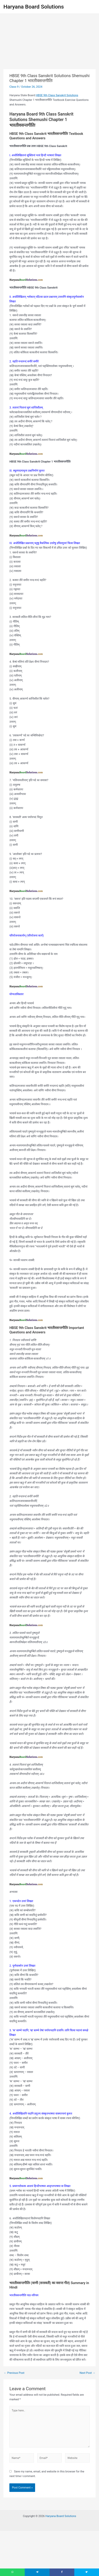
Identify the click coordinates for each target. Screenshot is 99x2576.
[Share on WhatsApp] (12, 2572)
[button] (49, 114)
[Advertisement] (49, 39)
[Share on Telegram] (37, 2572)
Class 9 (14, 86)
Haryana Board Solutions (33, 6)
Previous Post (14, 2418)
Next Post (87, 2418)
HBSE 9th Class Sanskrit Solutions (57, 140)
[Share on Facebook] (62, 2572)
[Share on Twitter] (86, 2572)
